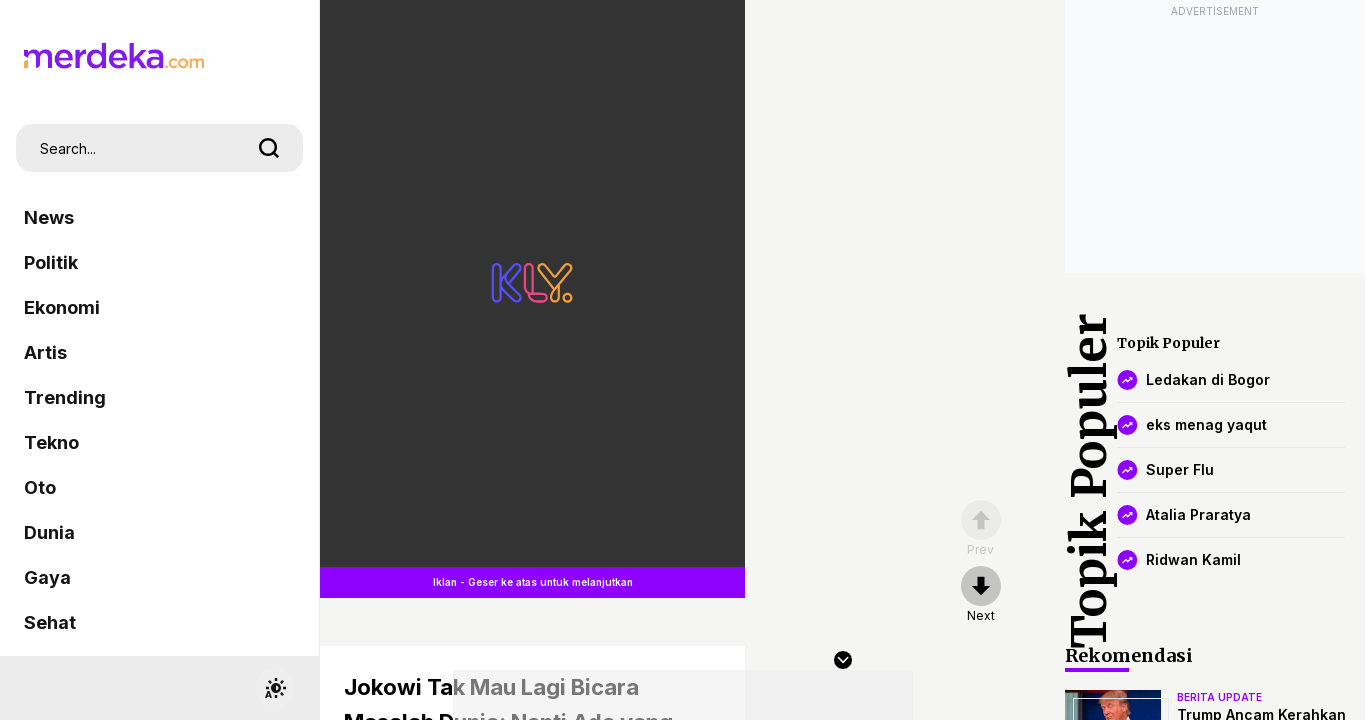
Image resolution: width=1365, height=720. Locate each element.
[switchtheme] (275, 688)
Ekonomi (62, 307)
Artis (45, 352)
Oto (40, 487)
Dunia (49, 532)
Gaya (47, 577)
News (49, 217)
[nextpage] (981, 595)
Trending (65, 397)
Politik (51, 262)
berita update (1219, 697)
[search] (269, 148)
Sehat (50, 622)
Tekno (51, 442)
